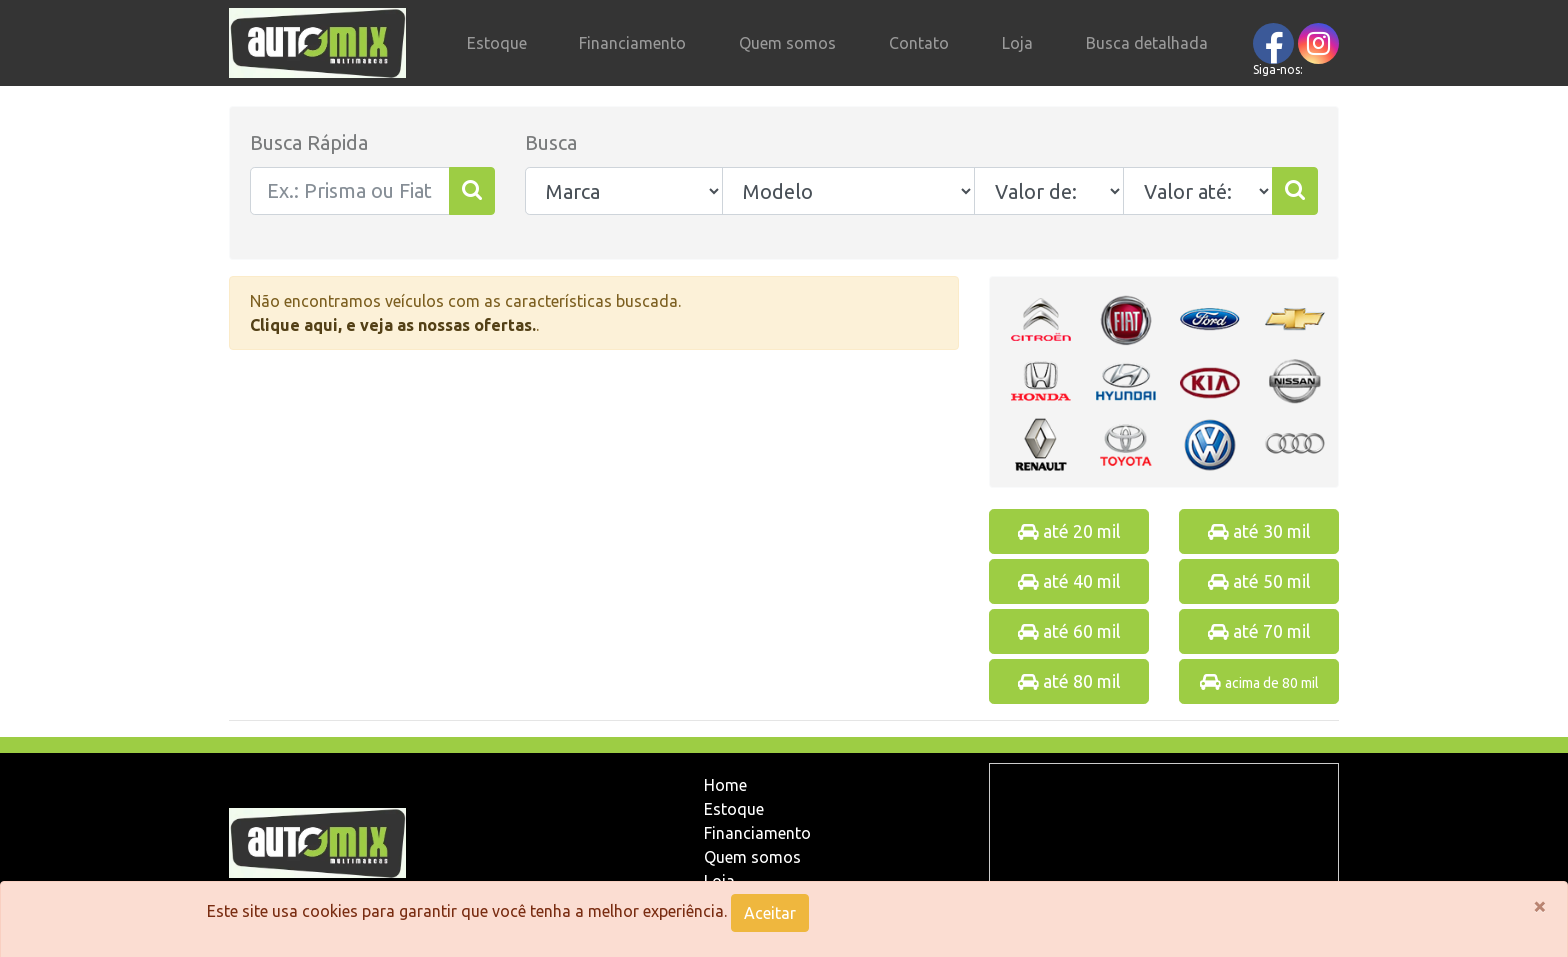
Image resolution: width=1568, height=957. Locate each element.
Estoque (497, 43)
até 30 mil (1259, 531)
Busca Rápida (309, 142)
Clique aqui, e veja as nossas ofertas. (393, 325)
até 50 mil (1259, 581)
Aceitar (770, 913)
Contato (919, 43)
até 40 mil (1069, 581)
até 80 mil (1069, 681)
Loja (1017, 43)
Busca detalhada (1147, 43)
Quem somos (787, 43)
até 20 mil (1069, 531)
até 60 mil (1069, 631)
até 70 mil (1259, 631)
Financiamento (632, 43)
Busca (551, 142)
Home (725, 785)
